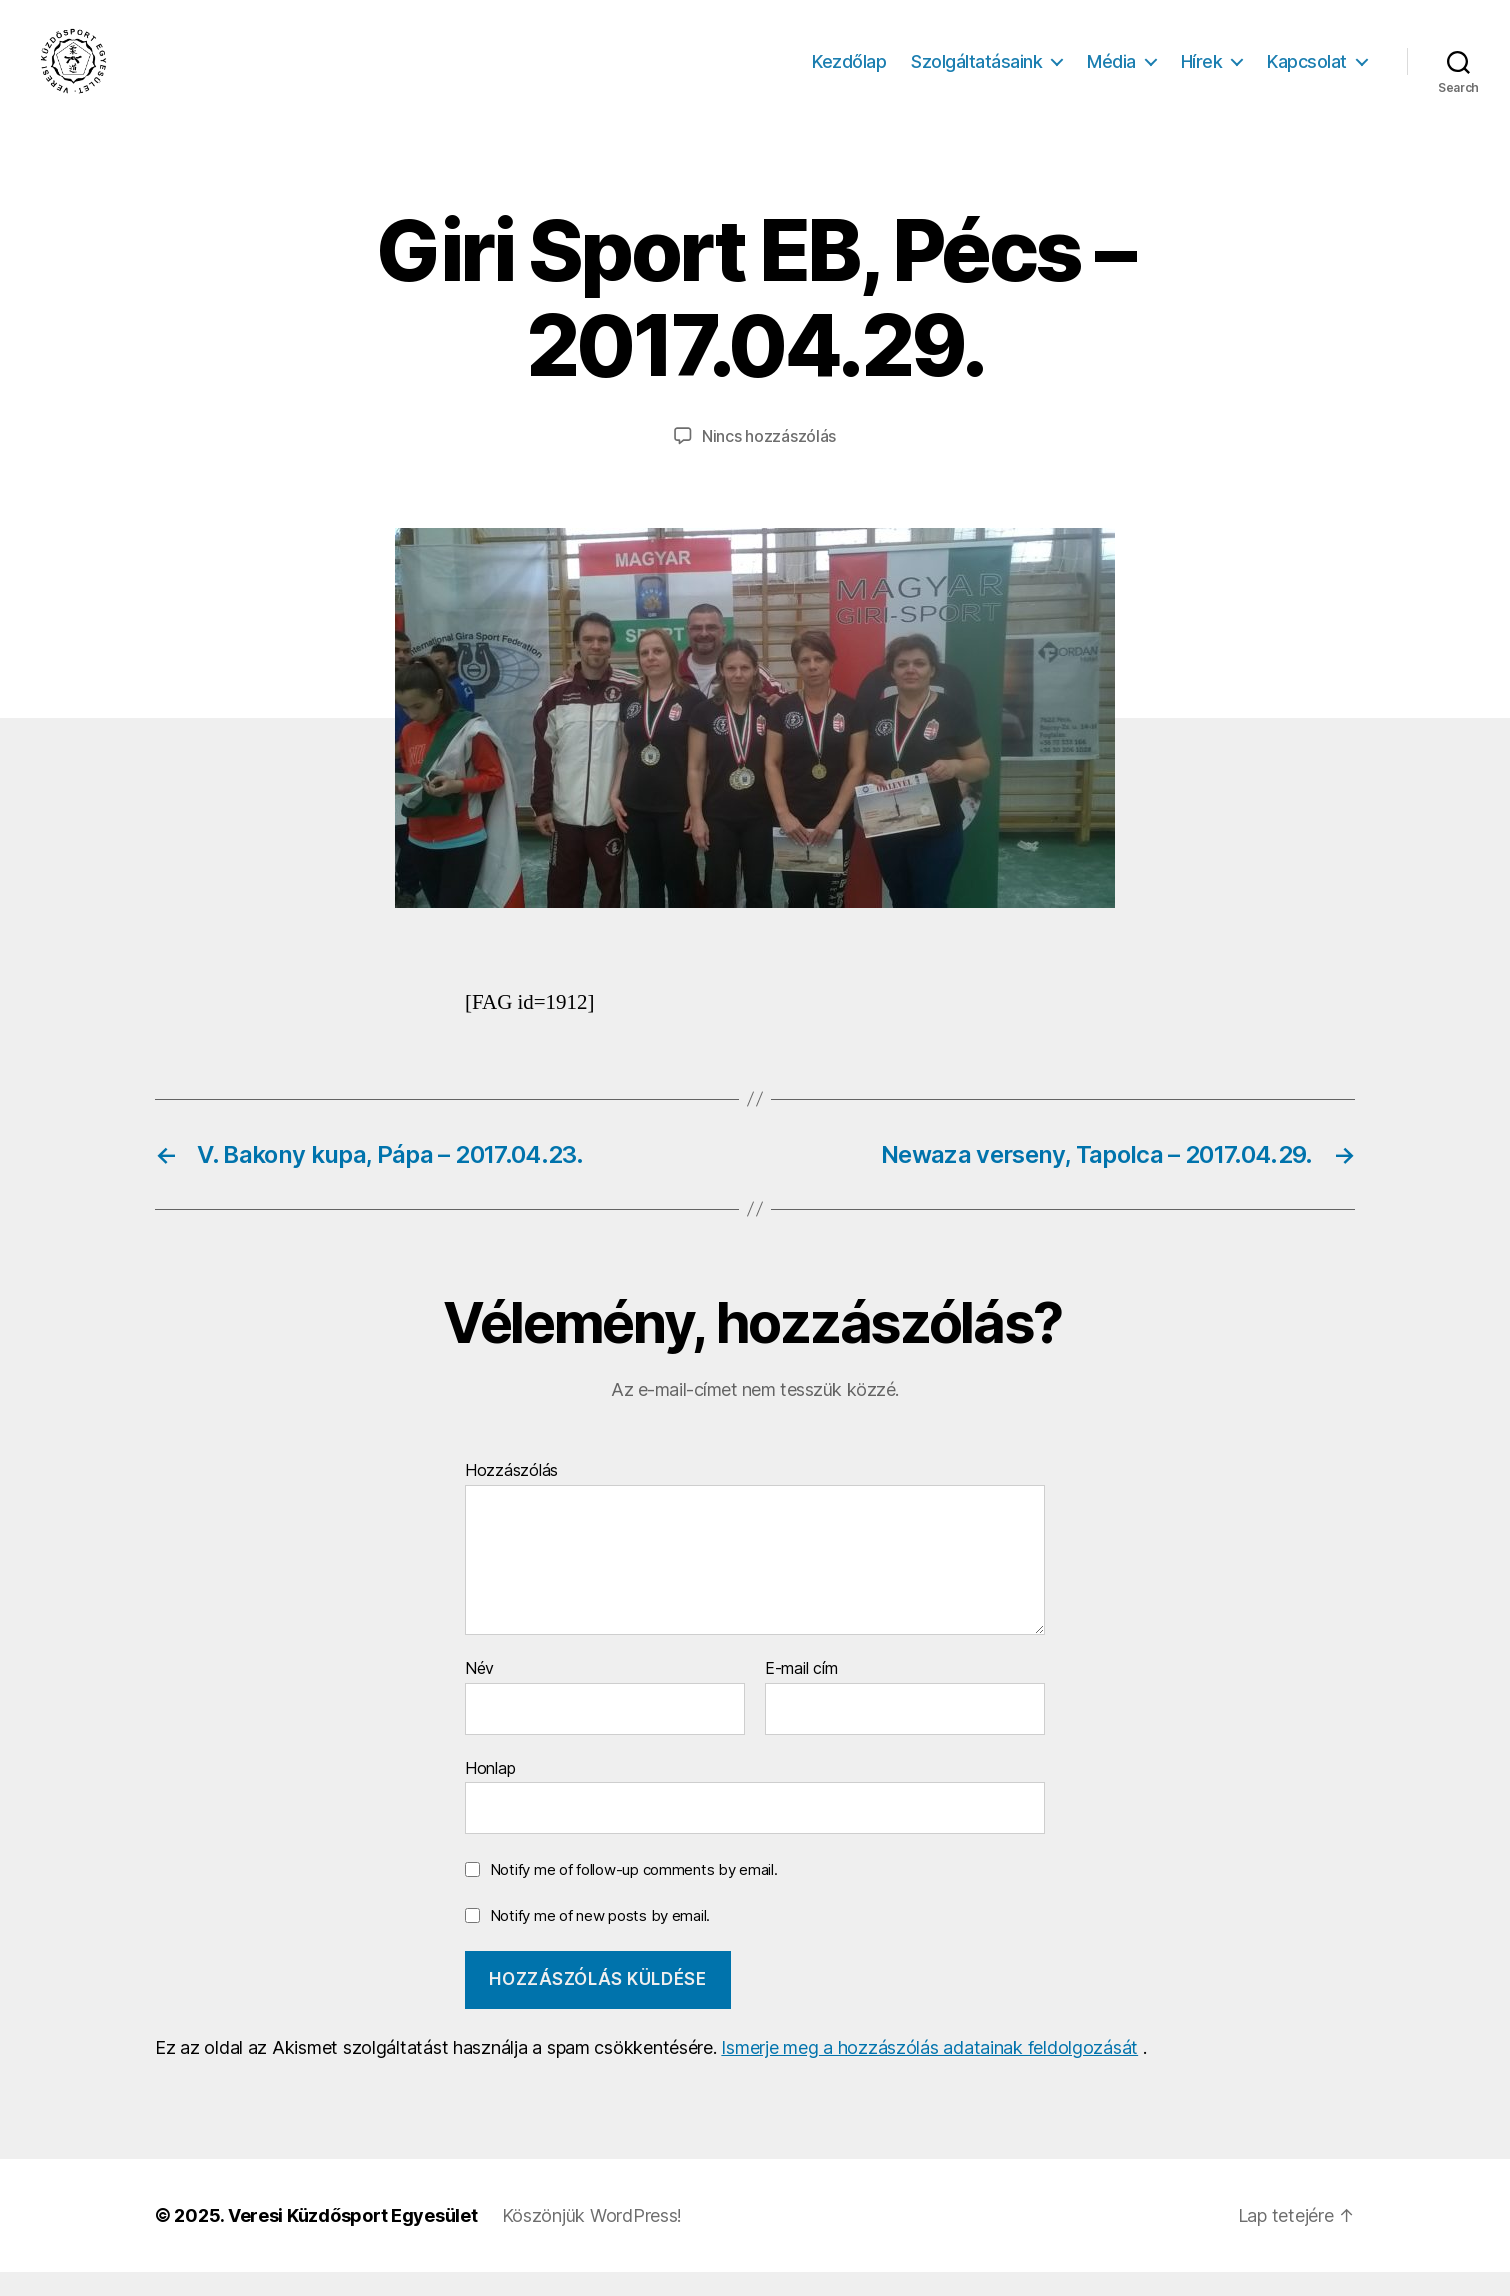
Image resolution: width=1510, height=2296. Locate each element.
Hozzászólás (511, 1495)
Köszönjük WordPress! (592, 2239)
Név (479, 1692)
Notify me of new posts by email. (600, 1938)
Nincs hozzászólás (769, 459)
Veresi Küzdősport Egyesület (353, 2239)
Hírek (1202, 72)
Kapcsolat (1307, 72)
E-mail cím (801, 1692)
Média (1111, 72)
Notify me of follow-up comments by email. (634, 1892)
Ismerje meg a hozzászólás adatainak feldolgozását (929, 2071)
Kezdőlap (849, 72)
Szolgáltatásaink (976, 72)
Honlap (490, 1791)
